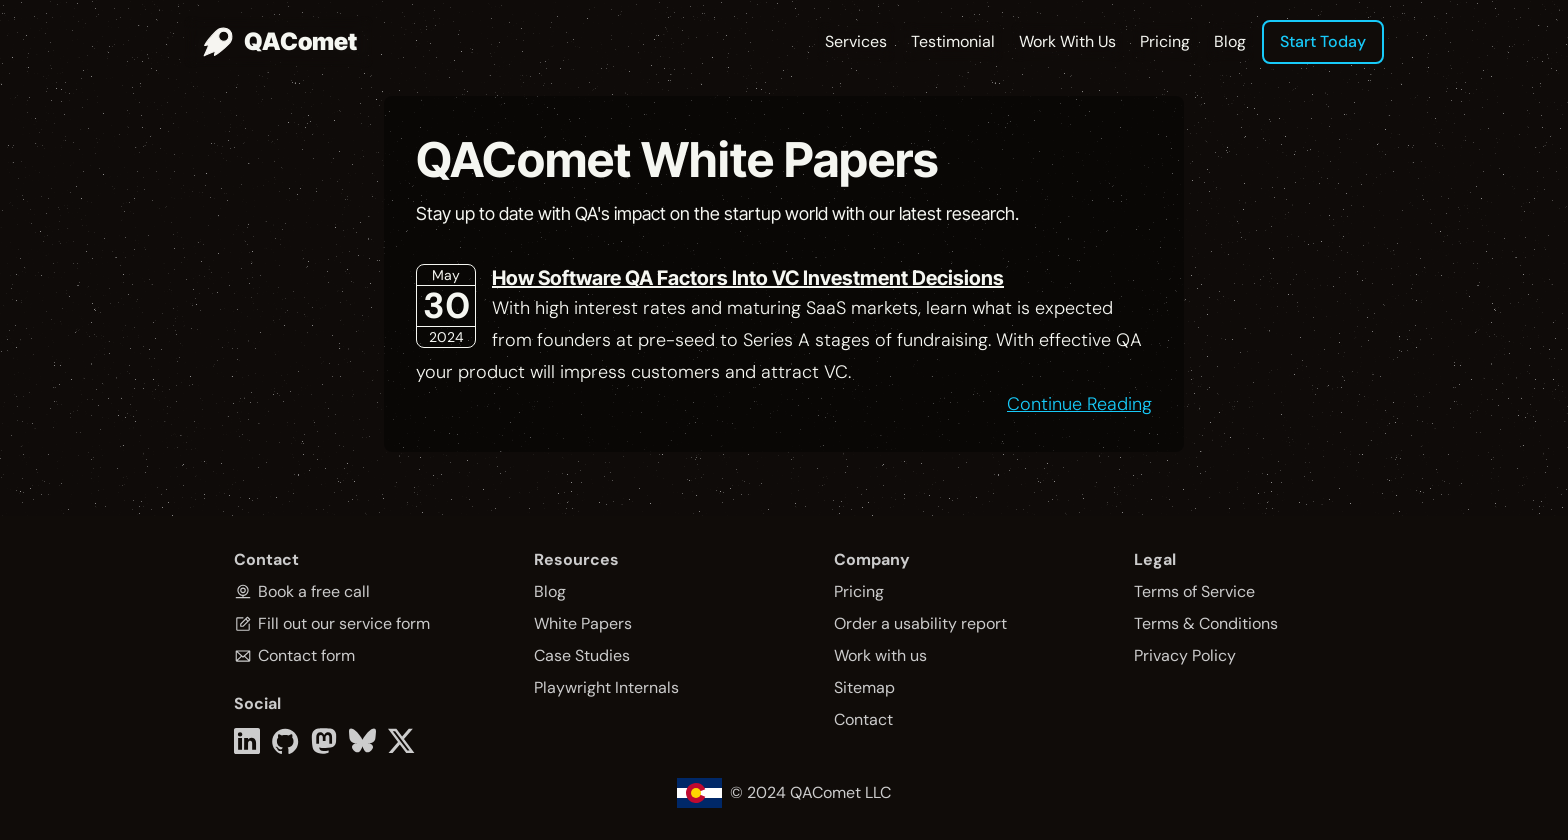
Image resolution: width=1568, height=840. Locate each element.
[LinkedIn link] (247, 741)
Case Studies (582, 655)
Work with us (880, 655)
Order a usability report (920, 623)
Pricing (1165, 41)
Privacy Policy (1185, 655)
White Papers (583, 623)
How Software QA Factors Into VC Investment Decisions (748, 278)
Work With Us (1067, 41)
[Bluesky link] (362, 741)
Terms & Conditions (1206, 623)
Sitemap (864, 687)
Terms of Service (1194, 591)
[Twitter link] (401, 741)
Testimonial (953, 41)
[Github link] (285, 741)
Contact (863, 719)
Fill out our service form (344, 623)
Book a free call (314, 591)
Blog (1230, 41)
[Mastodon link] (324, 741)
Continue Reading (1079, 404)
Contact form (306, 655)
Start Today (1323, 41)
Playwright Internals (606, 687)
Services (856, 41)
